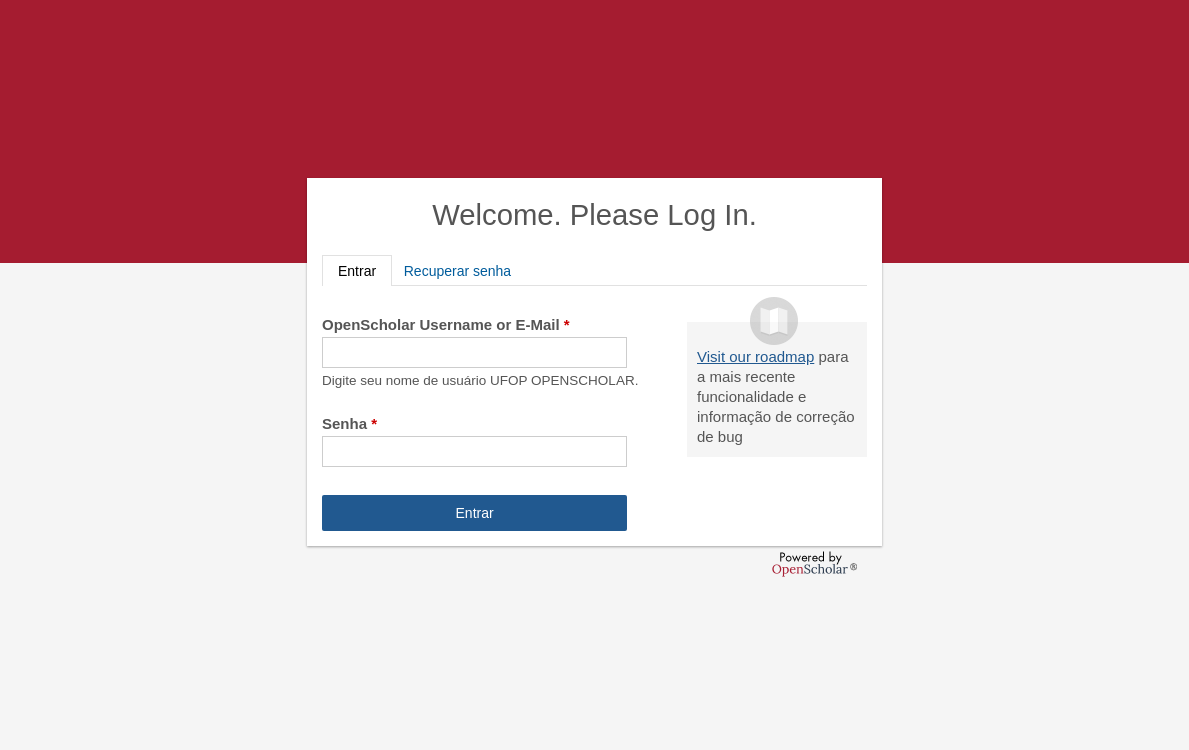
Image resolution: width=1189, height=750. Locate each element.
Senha (349, 423)
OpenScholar (814, 564)
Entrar (365, 270)
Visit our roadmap (755, 356)
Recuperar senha (457, 271)
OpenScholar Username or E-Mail (446, 324)
